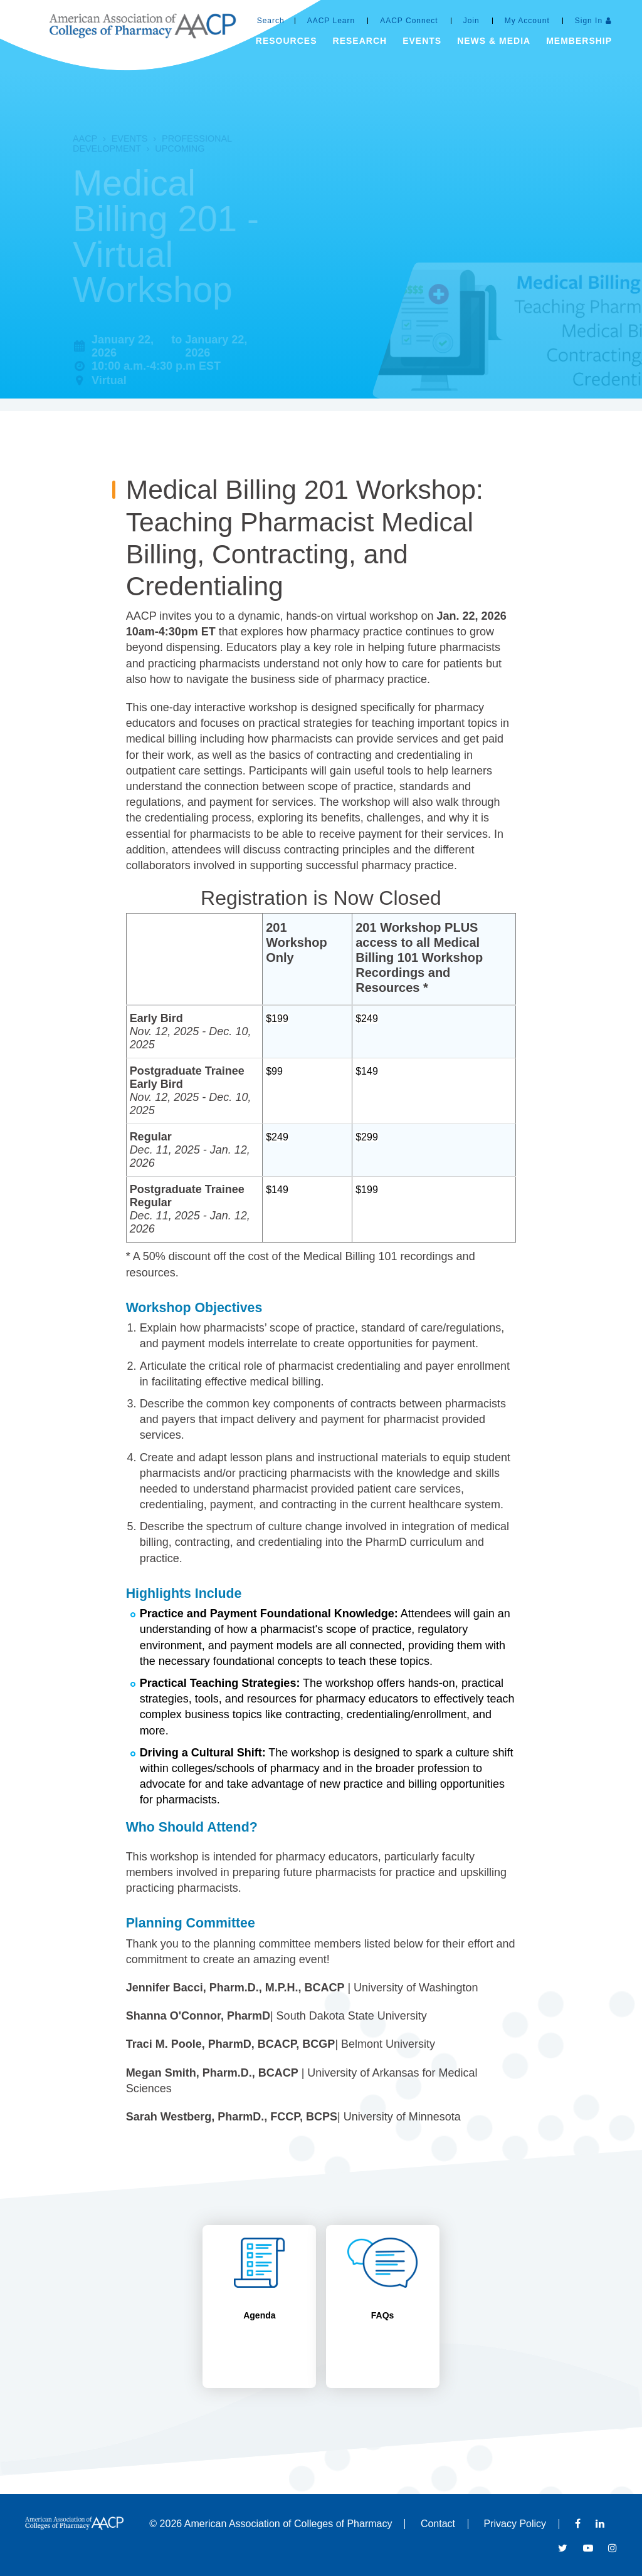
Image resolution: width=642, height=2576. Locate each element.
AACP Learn (331, 20)
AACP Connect (409, 20)
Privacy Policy (515, 2523)
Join (471, 20)
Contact (438, 2523)
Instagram (612, 2548)
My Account (527, 20)
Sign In (589, 20)
